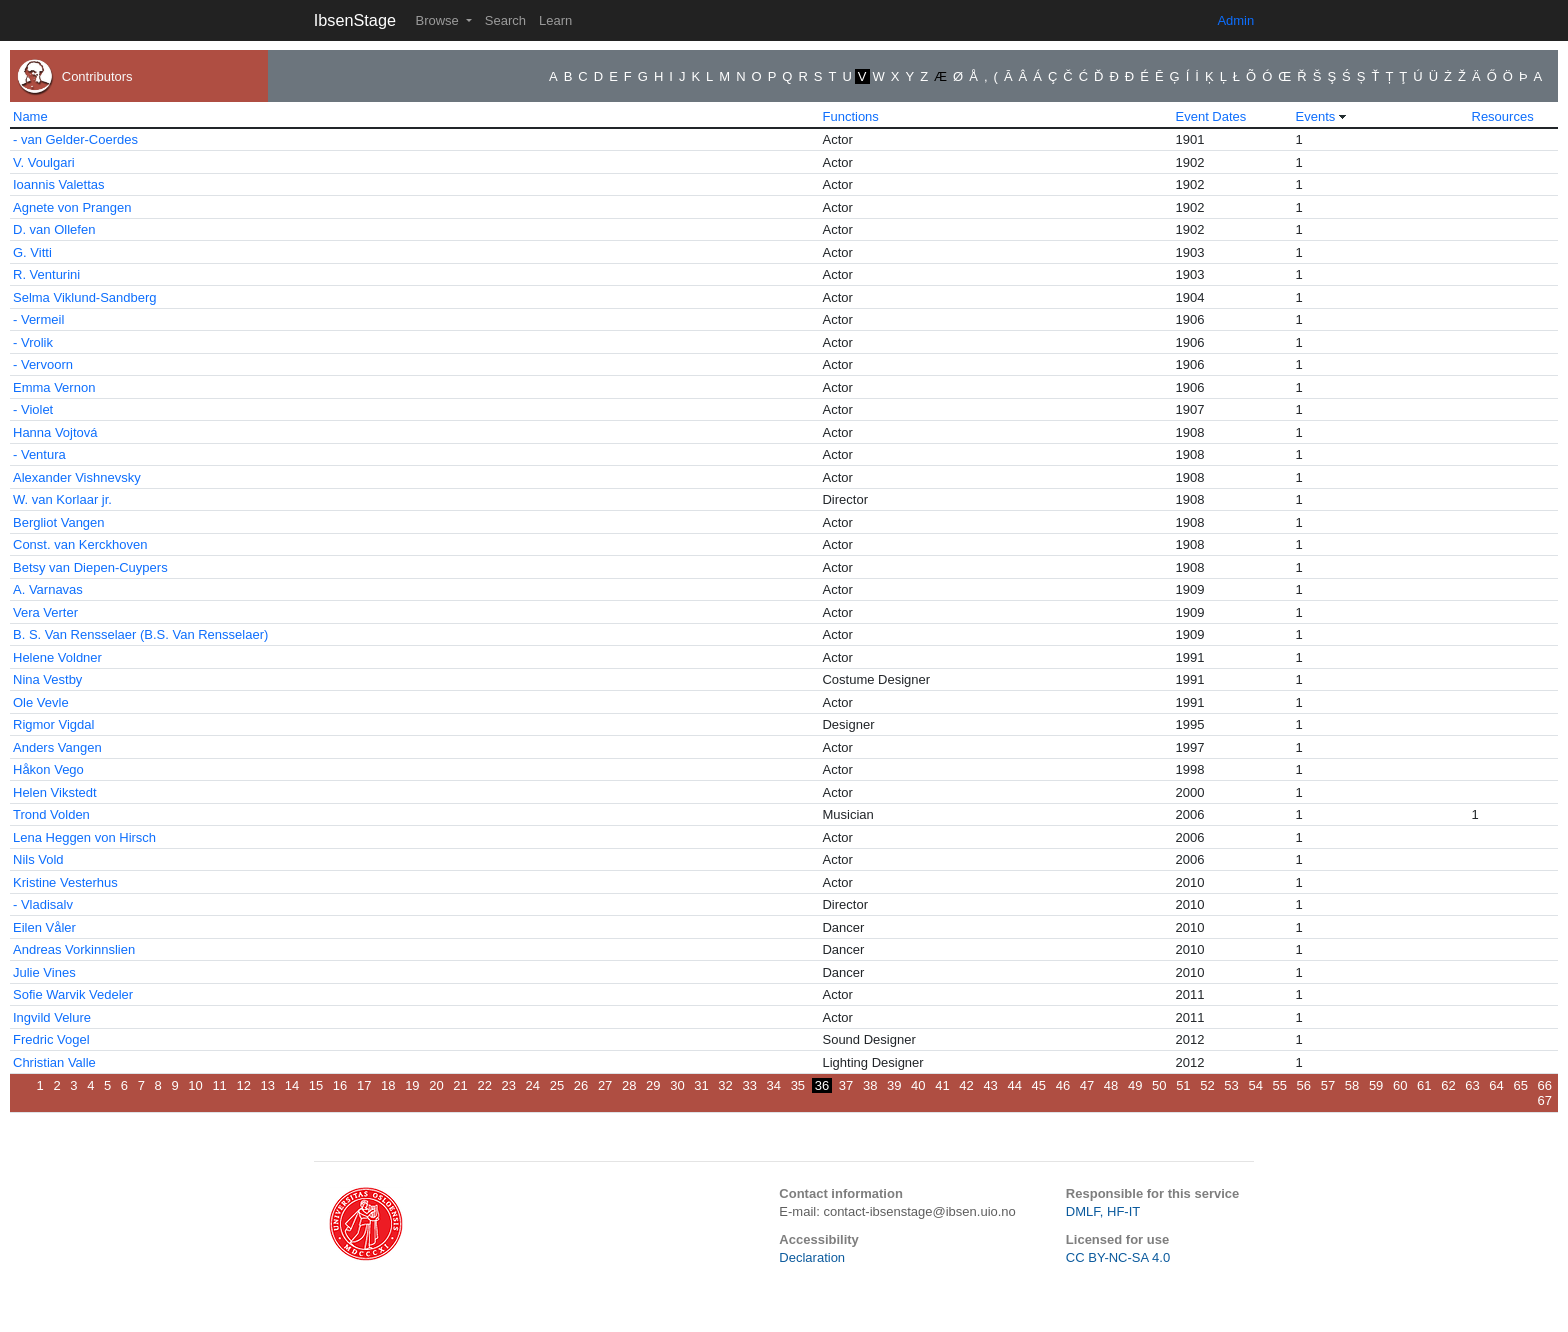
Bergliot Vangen (59, 522)
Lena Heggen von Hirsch (84, 837)
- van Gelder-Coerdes (75, 139)
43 (990, 1085)
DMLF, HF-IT (1103, 1211)
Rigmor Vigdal (53, 724)
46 (1063, 1085)
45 (1039, 1085)
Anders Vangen (57, 747)
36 (822, 1085)
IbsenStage (355, 20)
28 (629, 1085)
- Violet (33, 409)
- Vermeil (38, 319)
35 (798, 1085)
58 (1352, 1085)
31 (701, 1085)
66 (1545, 1085)
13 (268, 1085)
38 (870, 1085)
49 (1135, 1085)
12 (243, 1085)
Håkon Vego (48, 769)
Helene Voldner (57, 657)
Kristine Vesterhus (65, 882)
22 (484, 1085)
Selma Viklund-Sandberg (85, 297)
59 (1376, 1085)
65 (1520, 1085)
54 (1255, 1085)
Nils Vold (38, 859)
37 (846, 1085)
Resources (1503, 116)
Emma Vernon (54, 387)
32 (725, 1085)
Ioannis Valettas (59, 184)
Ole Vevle (41, 702)
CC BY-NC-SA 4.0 (1118, 1257)
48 (1111, 1085)
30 (677, 1085)
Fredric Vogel (51, 1039)
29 (653, 1085)
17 (364, 1085)
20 (436, 1085)
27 (605, 1085)
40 (918, 1085)
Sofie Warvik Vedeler (73, 994)
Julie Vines (44, 972)
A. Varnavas (48, 589)
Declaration (812, 1257)
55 (1280, 1085)
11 (219, 1085)
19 (412, 1085)
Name (30, 116)
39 (894, 1085)
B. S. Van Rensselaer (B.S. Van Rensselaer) (140, 634)
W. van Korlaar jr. (62, 499)
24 (533, 1085)
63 (1472, 1085)
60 (1400, 1085)
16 (340, 1085)
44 (1014, 1085)
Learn (555, 20)
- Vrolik (33, 342)
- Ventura (39, 454)
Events (1316, 116)
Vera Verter (45, 612)
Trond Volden (51, 814)
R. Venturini (46, 274)
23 (509, 1085)
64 (1496, 1085)
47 (1087, 1085)
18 (388, 1085)
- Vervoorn (43, 364)
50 (1159, 1085)
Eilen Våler (44, 927)
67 (1545, 1100)
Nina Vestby (47, 679)
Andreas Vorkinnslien (74, 949)
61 (1424, 1085)
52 (1207, 1085)
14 (292, 1085)
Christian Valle (54, 1062)
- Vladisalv (43, 904)
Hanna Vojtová (55, 432)
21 (460, 1085)
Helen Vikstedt (55, 792)
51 (1183, 1085)
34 (774, 1085)
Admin (1235, 20)
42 (966, 1085)
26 (581, 1085)
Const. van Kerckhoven (80, 544)
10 (195, 1085)
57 (1328, 1085)
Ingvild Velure (52, 1017)
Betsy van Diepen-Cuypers (90, 567)
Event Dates (1211, 116)
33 (749, 1085)
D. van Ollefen (54, 229)
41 (942, 1085)
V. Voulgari (44, 162)
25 (557, 1085)
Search (505, 20)
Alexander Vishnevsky (77, 477)
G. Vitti (32, 252)
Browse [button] (438, 20)
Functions (850, 116)
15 (316, 1085)
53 (1231, 1085)
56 (1304, 1085)
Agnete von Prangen (72, 207)
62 (1448, 1085)
